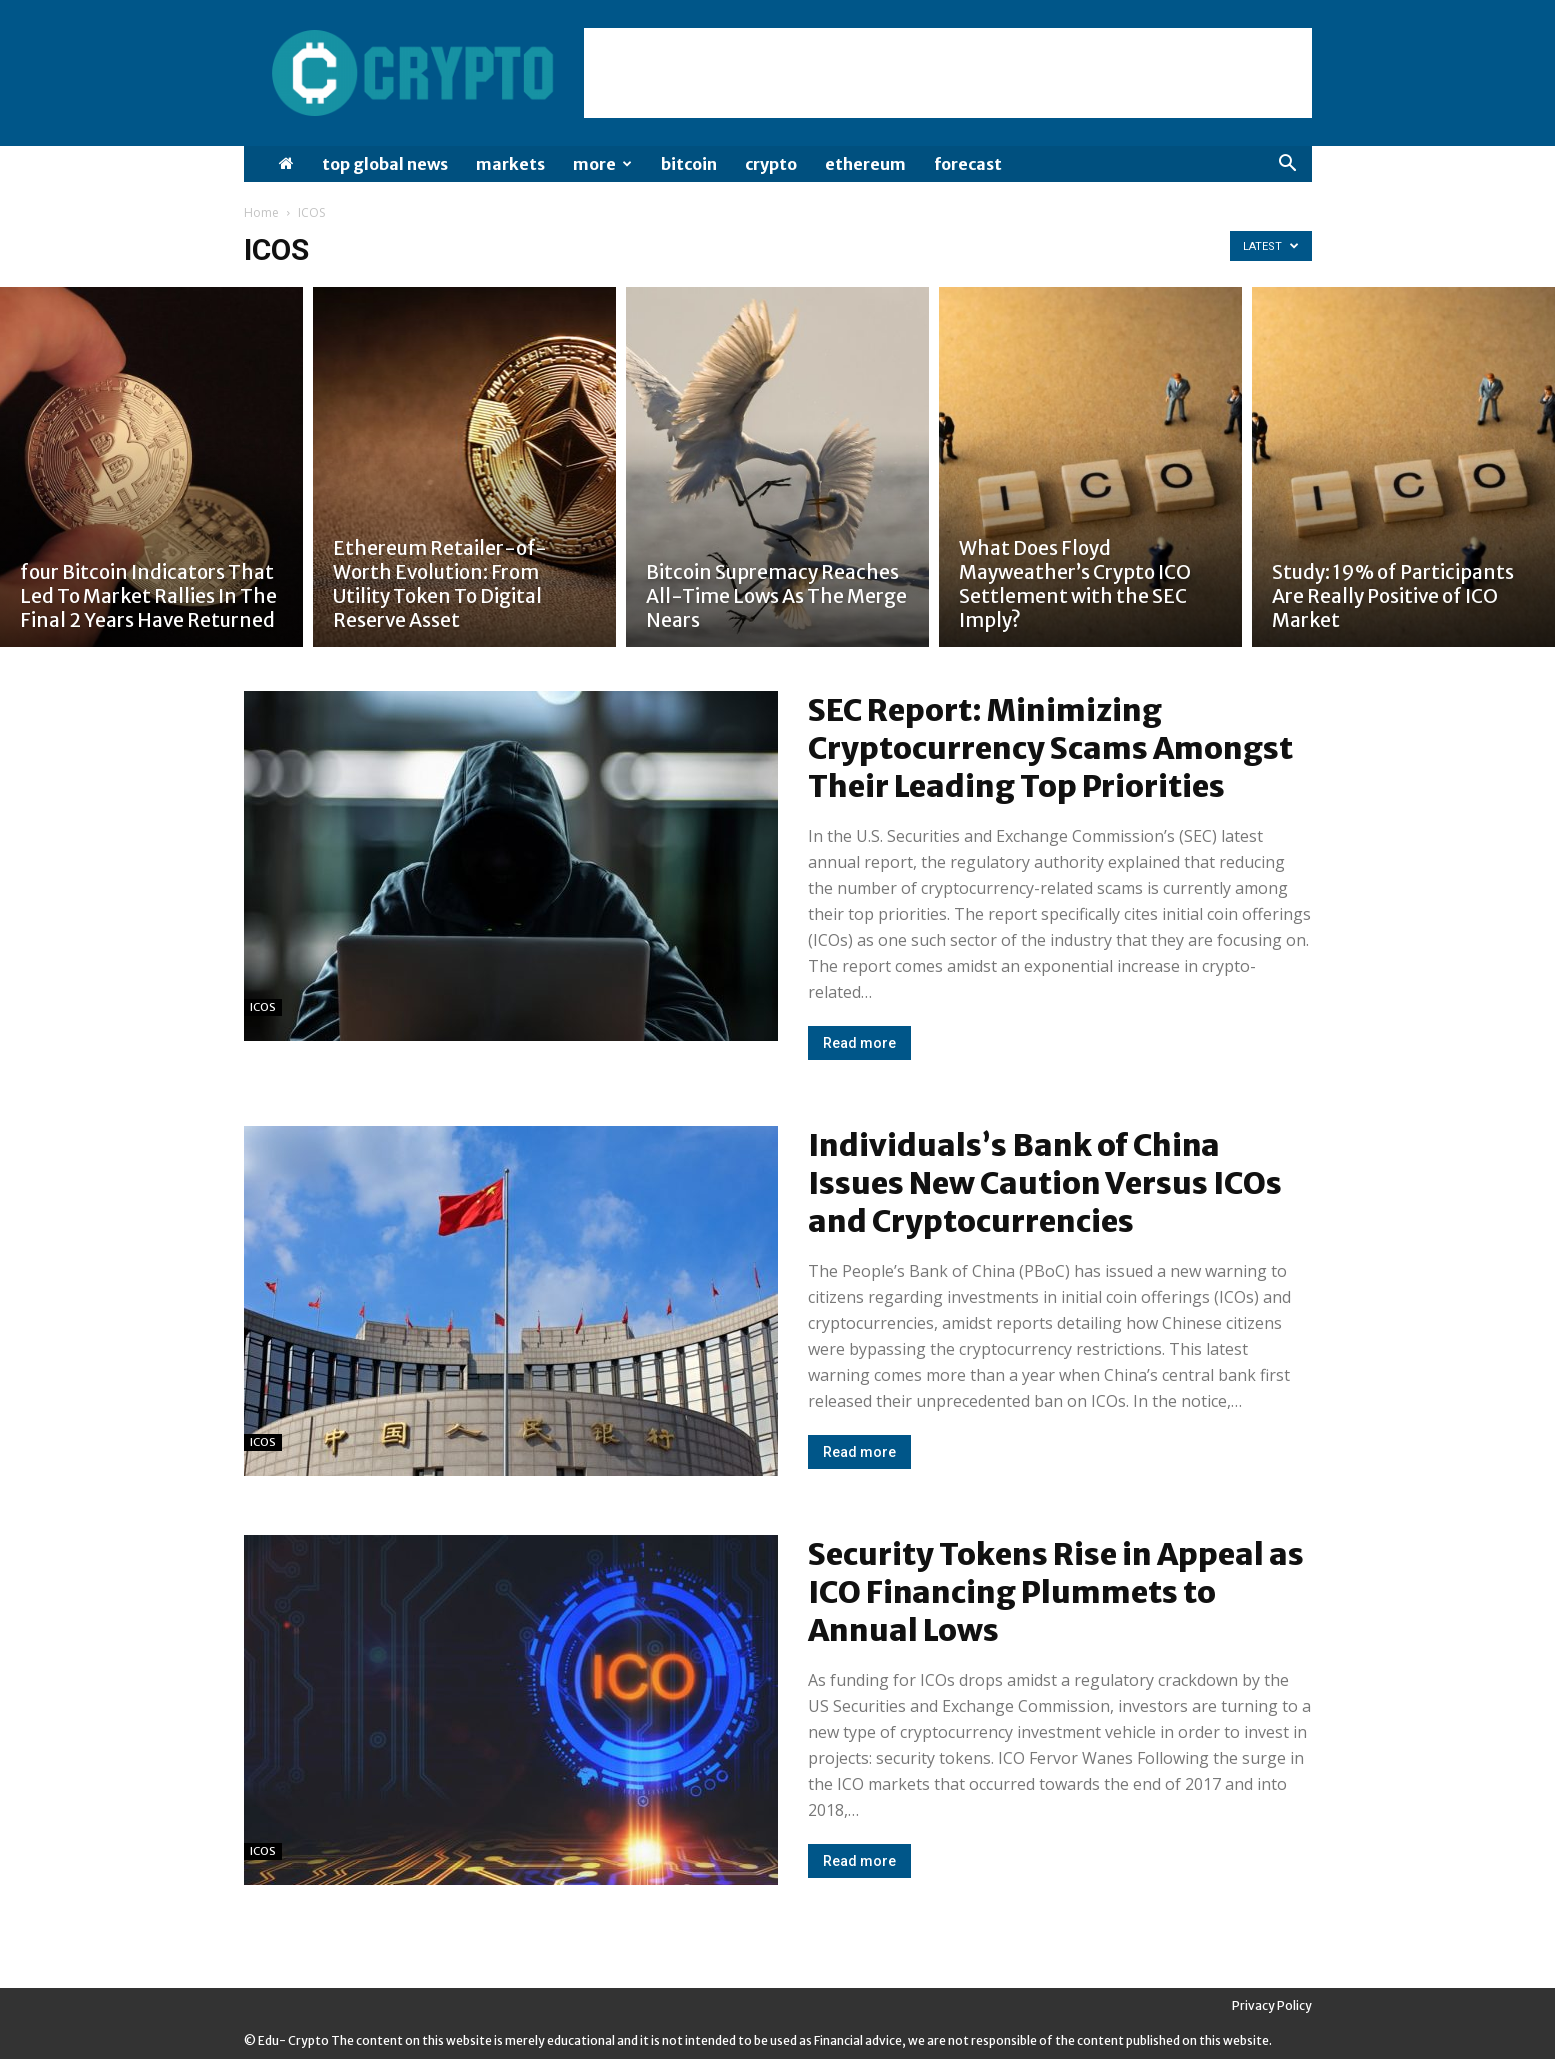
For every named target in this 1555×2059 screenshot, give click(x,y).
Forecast (968, 164)
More (602, 164)
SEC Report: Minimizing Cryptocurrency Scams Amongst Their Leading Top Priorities (1050, 748)
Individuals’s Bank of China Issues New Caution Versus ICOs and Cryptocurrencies (1045, 1183)
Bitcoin (689, 164)
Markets (510, 164)
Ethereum (865, 164)
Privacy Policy (1272, 2005)
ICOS (263, 1007)
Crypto (771, 164)
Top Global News (385, 164)
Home (261, 212)
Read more (859, 1043)
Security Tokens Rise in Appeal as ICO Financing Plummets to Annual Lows (1056, 1592)
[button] (1288, 165)
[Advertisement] (948, 73)
